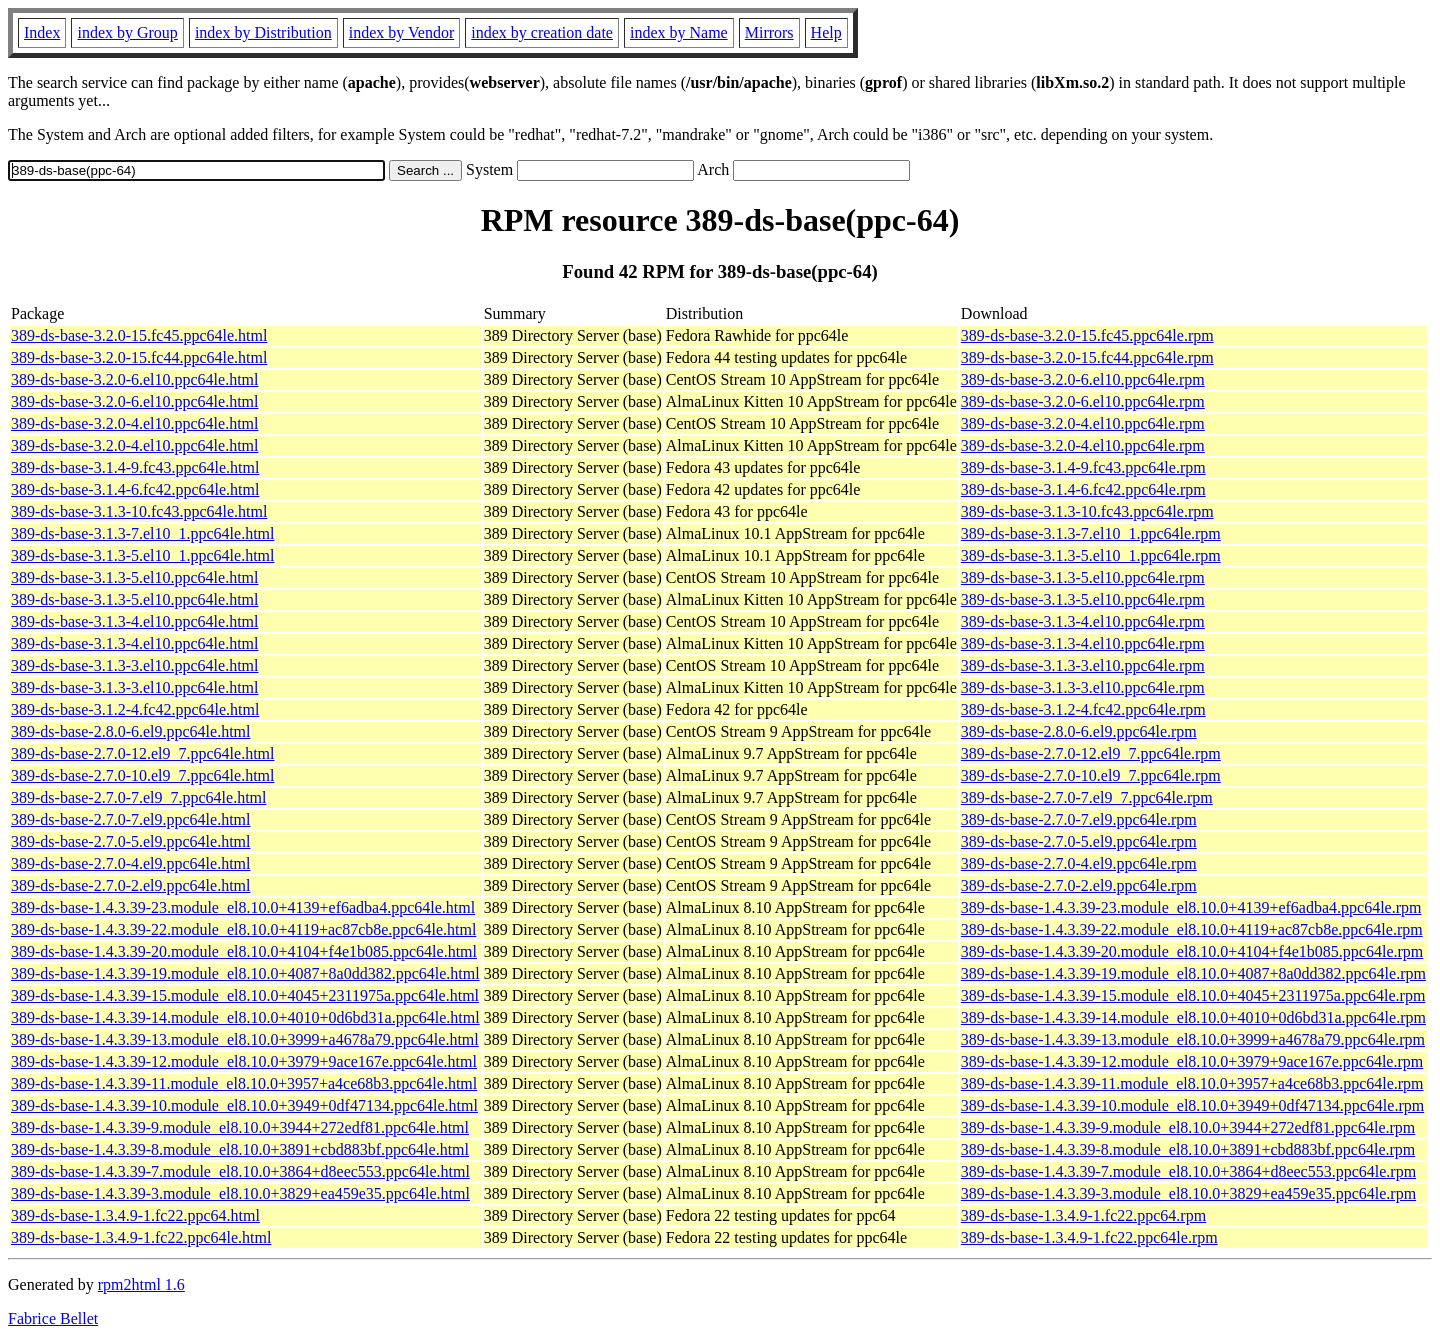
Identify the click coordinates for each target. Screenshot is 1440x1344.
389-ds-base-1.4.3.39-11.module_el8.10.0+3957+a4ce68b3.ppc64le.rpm (1192, 1083)
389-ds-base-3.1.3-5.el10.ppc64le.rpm (1083, 577)
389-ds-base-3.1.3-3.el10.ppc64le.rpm (1083, 665)
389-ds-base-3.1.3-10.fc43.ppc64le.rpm (1087, 511)
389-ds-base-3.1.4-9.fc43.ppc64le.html (135, 467)
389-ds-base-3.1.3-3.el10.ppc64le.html (135, 665)
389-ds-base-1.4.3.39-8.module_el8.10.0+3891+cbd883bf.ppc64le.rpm (1188, 1149)
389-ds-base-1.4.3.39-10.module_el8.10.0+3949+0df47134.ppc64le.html (244, 1105)
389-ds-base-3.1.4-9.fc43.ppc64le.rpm (1083, 467)
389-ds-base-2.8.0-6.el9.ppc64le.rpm (1079, 731)
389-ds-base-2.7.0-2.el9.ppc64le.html (131, 885)
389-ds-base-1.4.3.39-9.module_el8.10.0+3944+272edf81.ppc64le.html (240, 1127)
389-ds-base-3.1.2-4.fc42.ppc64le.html (135, 709)
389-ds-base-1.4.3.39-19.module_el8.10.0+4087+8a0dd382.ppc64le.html (245, 973)
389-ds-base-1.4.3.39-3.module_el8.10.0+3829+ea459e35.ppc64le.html (240, 1193)
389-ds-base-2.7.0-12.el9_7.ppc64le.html (143, 753)
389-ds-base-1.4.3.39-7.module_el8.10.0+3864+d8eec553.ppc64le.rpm (1188, 1171)
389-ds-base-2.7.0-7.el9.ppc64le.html (131, 819)
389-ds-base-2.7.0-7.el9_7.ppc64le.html (139, 797)
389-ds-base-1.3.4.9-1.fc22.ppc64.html (135, 1215)
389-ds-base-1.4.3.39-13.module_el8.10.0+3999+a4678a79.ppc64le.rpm (1193, 1039)
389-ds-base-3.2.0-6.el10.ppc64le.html (135, 379)
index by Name (679, 32)
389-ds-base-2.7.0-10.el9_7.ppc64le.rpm (1091, 775)
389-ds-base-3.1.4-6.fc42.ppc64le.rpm (1083, 489)
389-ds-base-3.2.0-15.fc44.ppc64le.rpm (1087, 357)
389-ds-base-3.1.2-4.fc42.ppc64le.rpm (1083, 709)
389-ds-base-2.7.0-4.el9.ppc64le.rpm (1079, 863)
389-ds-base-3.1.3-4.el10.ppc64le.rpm (1083, 621)
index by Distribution (263, 32)
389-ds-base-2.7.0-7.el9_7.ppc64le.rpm (1087, 797)
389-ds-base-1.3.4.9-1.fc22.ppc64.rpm (1083, 1215)
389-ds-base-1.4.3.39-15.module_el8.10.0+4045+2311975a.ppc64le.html (245, 995)
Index (42, 32)
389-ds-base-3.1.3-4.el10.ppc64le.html (135, 621)
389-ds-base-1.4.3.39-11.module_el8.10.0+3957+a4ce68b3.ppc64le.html (244, 1083)
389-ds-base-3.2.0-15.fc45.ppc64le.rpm (1087, 335)
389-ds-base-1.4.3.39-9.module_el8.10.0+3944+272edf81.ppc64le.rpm (1188, 1127)
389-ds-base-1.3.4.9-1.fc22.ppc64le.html (141, 1237)
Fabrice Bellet (53, 1318)
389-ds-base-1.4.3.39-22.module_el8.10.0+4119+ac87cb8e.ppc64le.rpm (1192, 929)
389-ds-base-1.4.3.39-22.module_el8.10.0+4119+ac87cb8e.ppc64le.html (243, 929)
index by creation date (542, 32)
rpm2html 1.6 (141, 1284)
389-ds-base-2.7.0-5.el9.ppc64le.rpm (1079, 841)
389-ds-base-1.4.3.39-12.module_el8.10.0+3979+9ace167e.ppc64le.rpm (1192, 1061)
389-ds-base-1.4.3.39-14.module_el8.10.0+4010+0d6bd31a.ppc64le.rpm (1193, 1017)
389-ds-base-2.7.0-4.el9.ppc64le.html (131, 863)
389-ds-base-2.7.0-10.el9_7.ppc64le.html (143, 775)
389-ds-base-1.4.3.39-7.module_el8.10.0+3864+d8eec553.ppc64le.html (240, 1171)
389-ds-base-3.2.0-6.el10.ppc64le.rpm (1083, 379)
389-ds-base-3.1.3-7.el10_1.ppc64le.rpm (1091, 533)
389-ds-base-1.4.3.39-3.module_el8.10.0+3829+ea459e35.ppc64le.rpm (1188, 1193)
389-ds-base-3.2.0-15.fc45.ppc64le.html (139, 335)
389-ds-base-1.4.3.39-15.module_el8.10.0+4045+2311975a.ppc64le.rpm (1193, 995)
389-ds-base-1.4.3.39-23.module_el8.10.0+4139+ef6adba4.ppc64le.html (243, 907)
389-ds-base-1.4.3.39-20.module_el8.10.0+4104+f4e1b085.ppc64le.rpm (1192, 951)
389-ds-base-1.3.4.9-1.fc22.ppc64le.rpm (1089, 1237)
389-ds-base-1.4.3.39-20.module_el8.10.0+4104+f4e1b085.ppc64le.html (244, 951)
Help (826, 32)
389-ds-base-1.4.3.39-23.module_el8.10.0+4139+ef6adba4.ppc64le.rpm (1191, 907)
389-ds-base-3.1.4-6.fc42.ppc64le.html (135, 489)
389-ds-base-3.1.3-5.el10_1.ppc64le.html (143, 555)
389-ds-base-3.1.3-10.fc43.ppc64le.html (139, 511)
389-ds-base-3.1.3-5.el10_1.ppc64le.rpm (1091, 555)
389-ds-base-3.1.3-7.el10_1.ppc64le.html (143, 533)
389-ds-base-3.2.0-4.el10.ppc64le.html (135, 423)
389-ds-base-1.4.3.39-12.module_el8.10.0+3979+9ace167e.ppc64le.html (244, 1061)
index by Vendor (401, 32)
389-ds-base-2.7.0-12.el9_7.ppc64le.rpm (1091, 753)
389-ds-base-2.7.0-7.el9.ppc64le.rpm (1079, 819)
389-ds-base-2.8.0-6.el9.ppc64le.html (131, 731)
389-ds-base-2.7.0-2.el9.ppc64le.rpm (1079, 885)
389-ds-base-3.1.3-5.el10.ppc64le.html (135, 577)
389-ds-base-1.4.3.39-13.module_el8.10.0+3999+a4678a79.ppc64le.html (245, 1039)
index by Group (127, 32)
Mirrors (769, 32)
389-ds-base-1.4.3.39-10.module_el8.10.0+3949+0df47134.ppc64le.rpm (1192, 1105)
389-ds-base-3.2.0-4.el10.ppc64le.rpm (1083, 423)
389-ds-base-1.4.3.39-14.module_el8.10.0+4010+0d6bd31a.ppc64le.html (245, 1017)
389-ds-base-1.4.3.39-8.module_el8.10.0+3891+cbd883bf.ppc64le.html (240, 1149)
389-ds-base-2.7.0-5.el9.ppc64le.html (131, 841)
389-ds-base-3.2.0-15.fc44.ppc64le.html (139, 357)
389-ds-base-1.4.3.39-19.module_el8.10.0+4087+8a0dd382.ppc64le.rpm (1193, 973)
